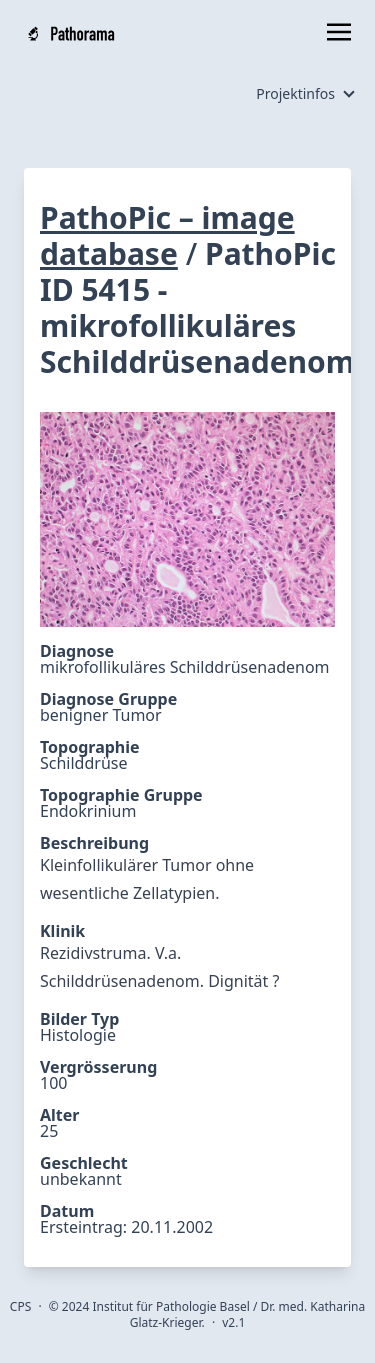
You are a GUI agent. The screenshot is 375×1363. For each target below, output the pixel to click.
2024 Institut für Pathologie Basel (156, 1306)
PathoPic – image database (167, 235)
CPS (20, 1306)
